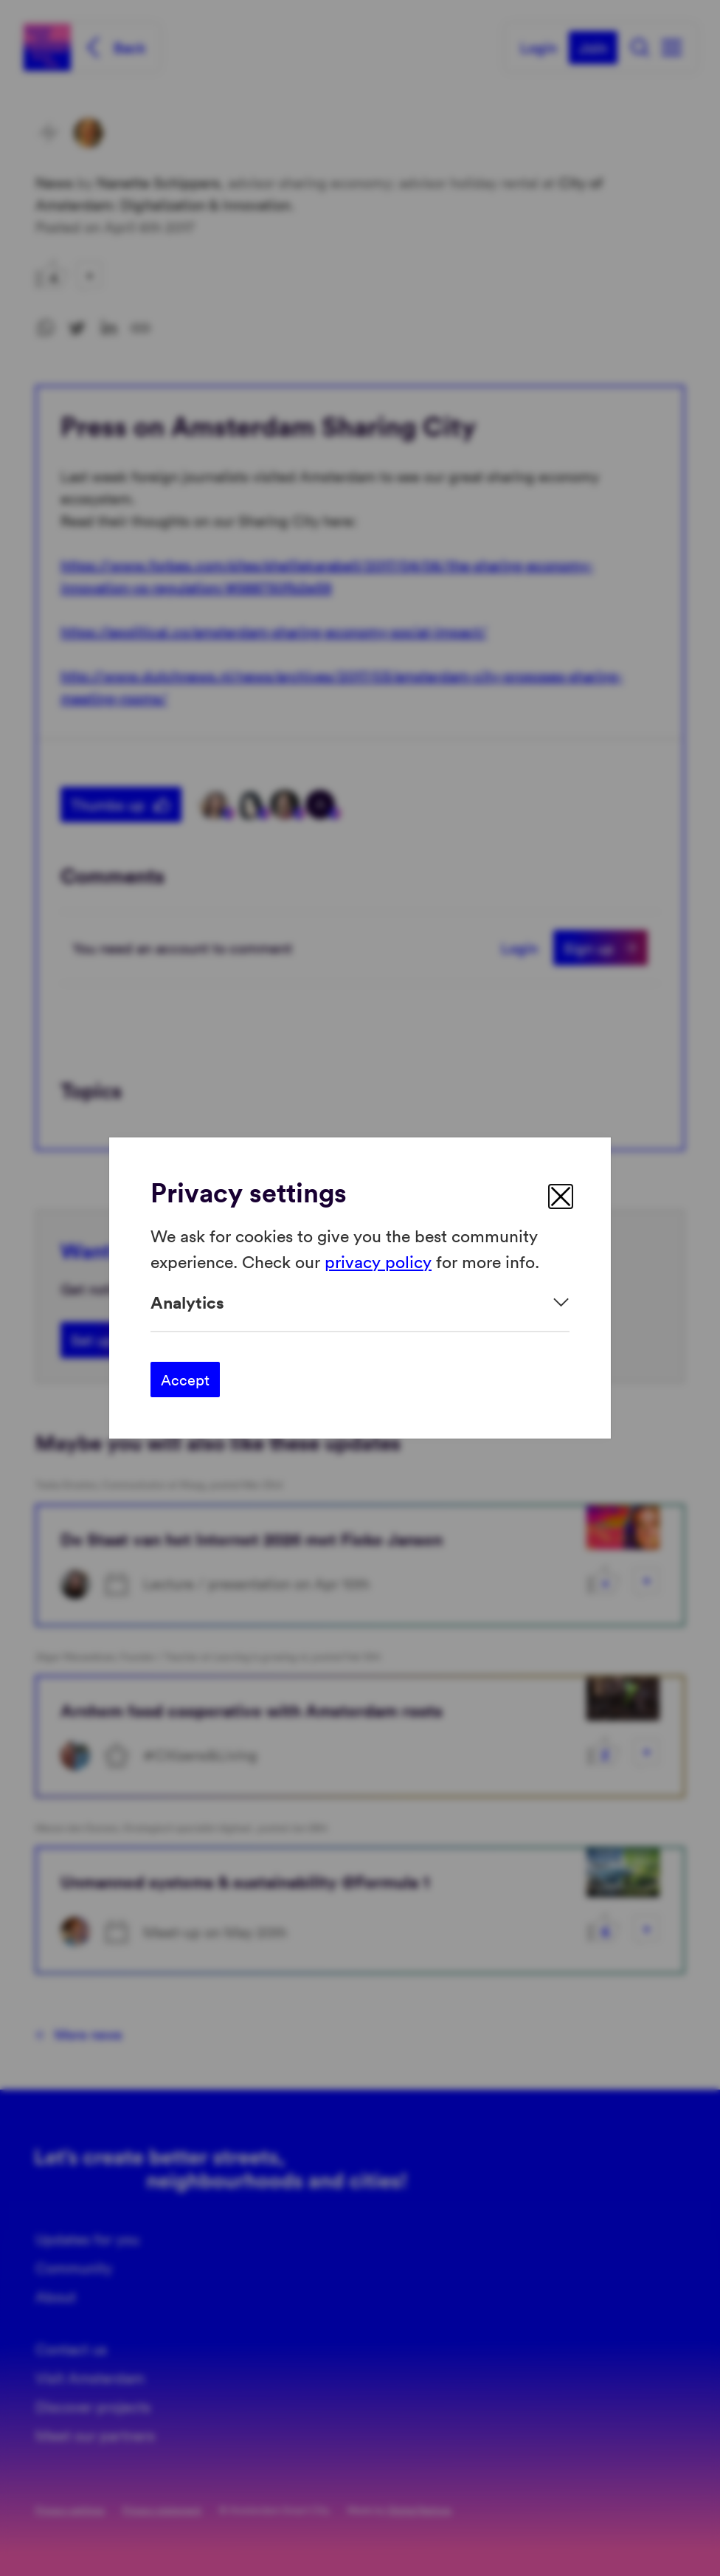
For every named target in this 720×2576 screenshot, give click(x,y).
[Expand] (360, 1302)
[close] (560, 1196)
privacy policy (378, 1260)
